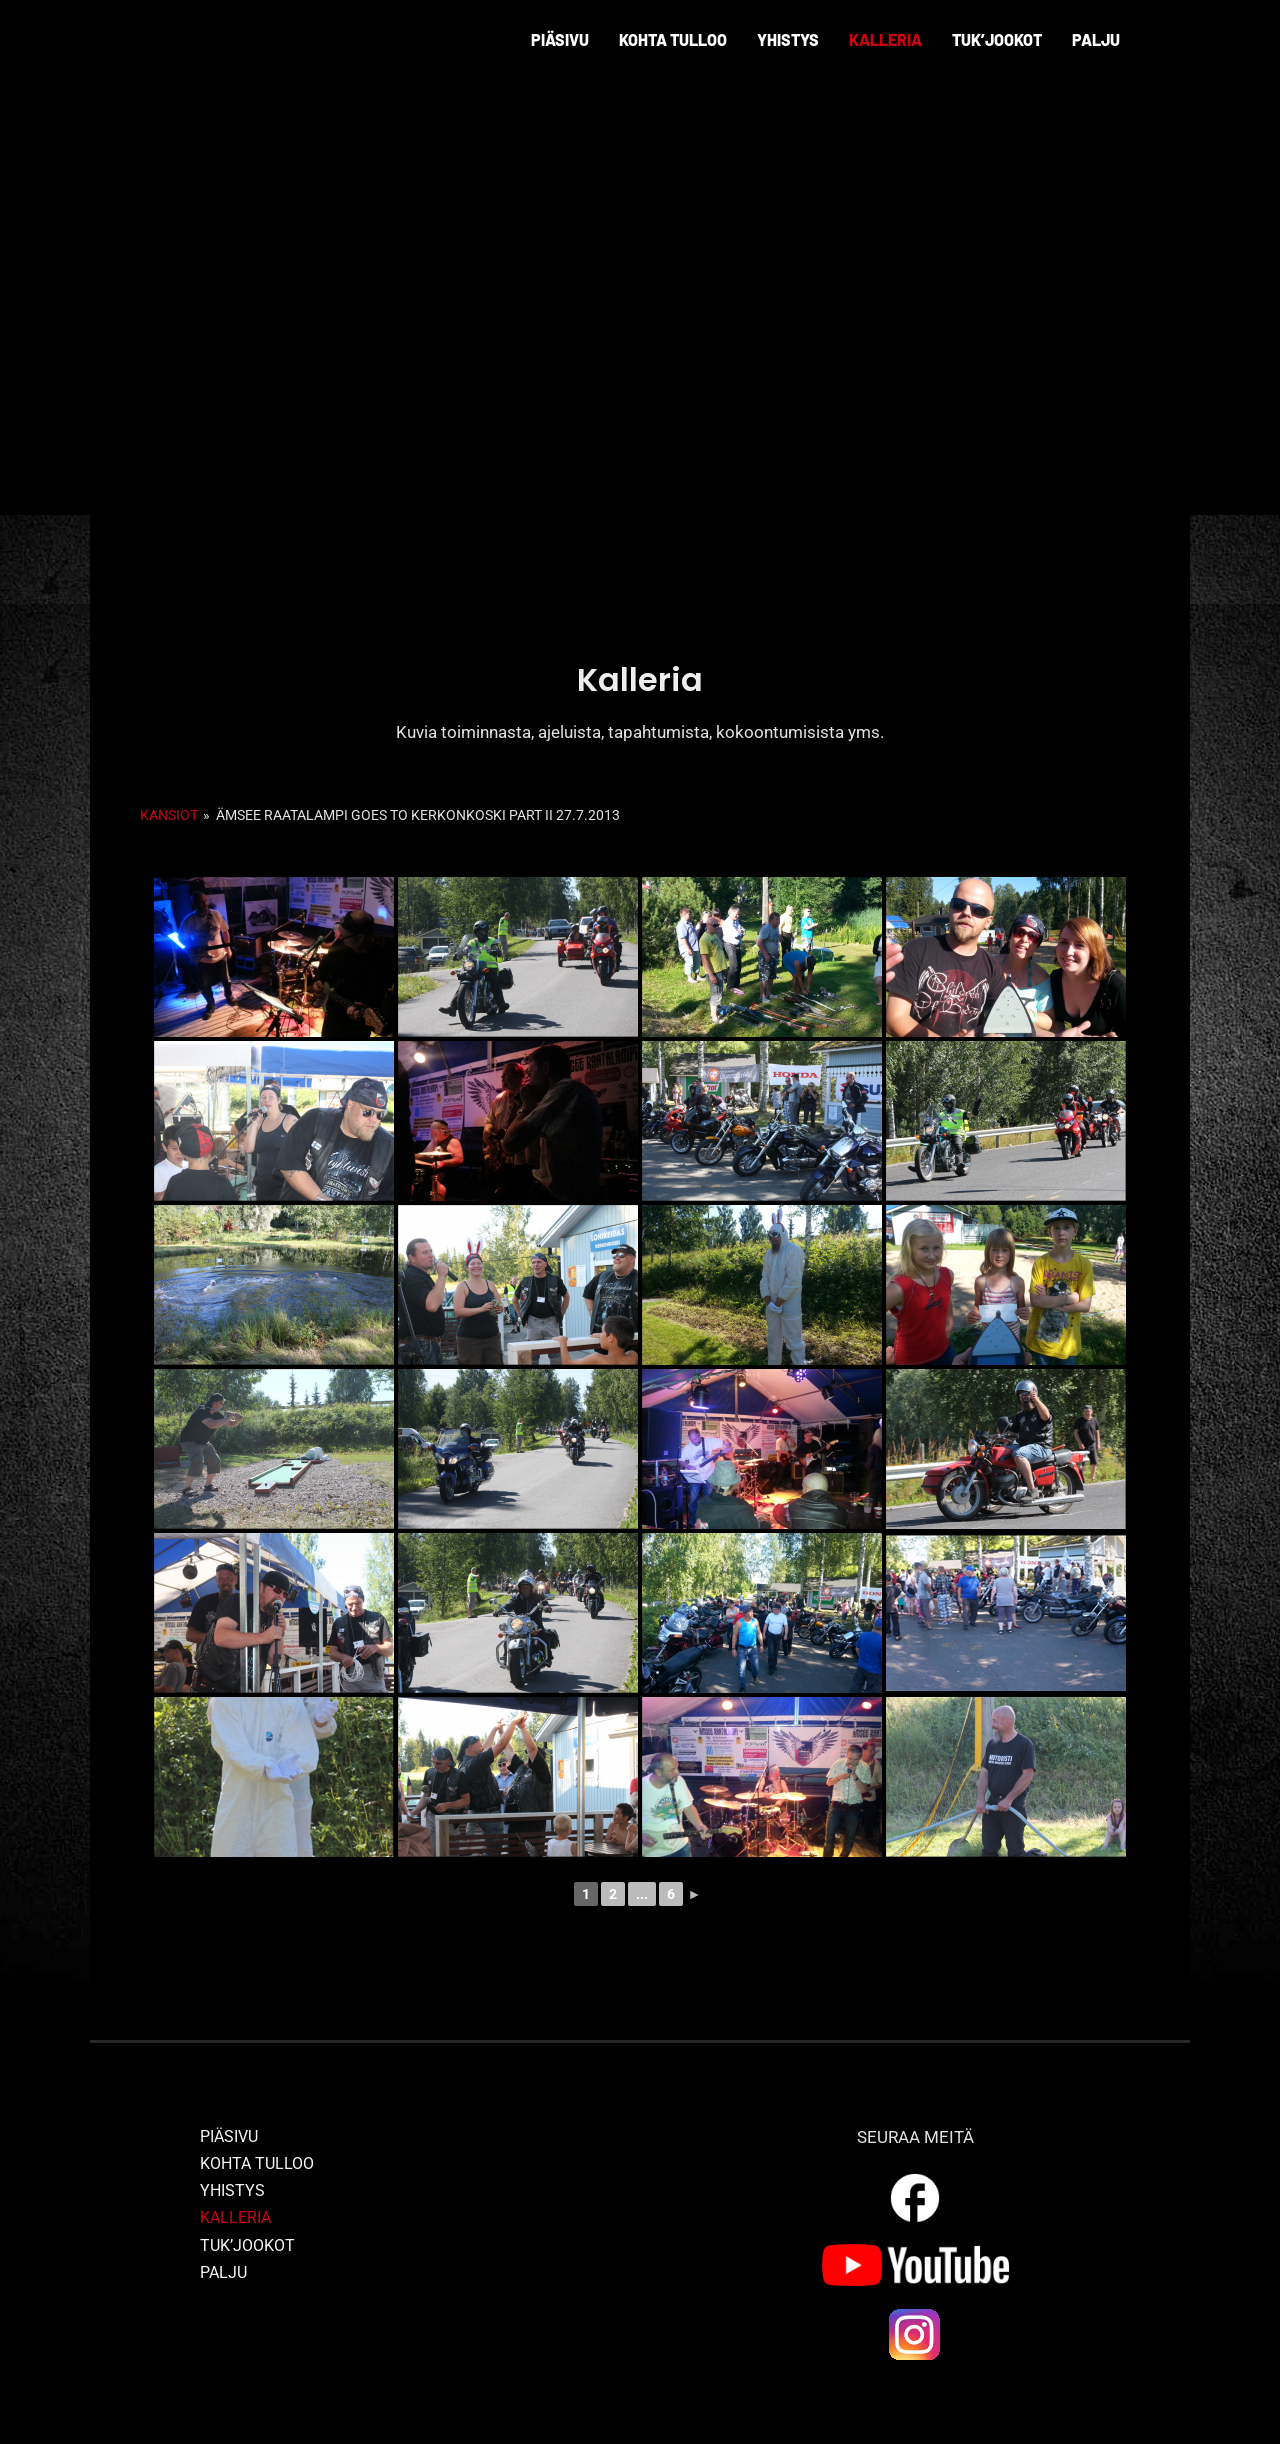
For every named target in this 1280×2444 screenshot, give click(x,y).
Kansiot (169, 815)
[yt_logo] (915, 2252)
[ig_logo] (915, 2314)
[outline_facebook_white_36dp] (915, 2177)
